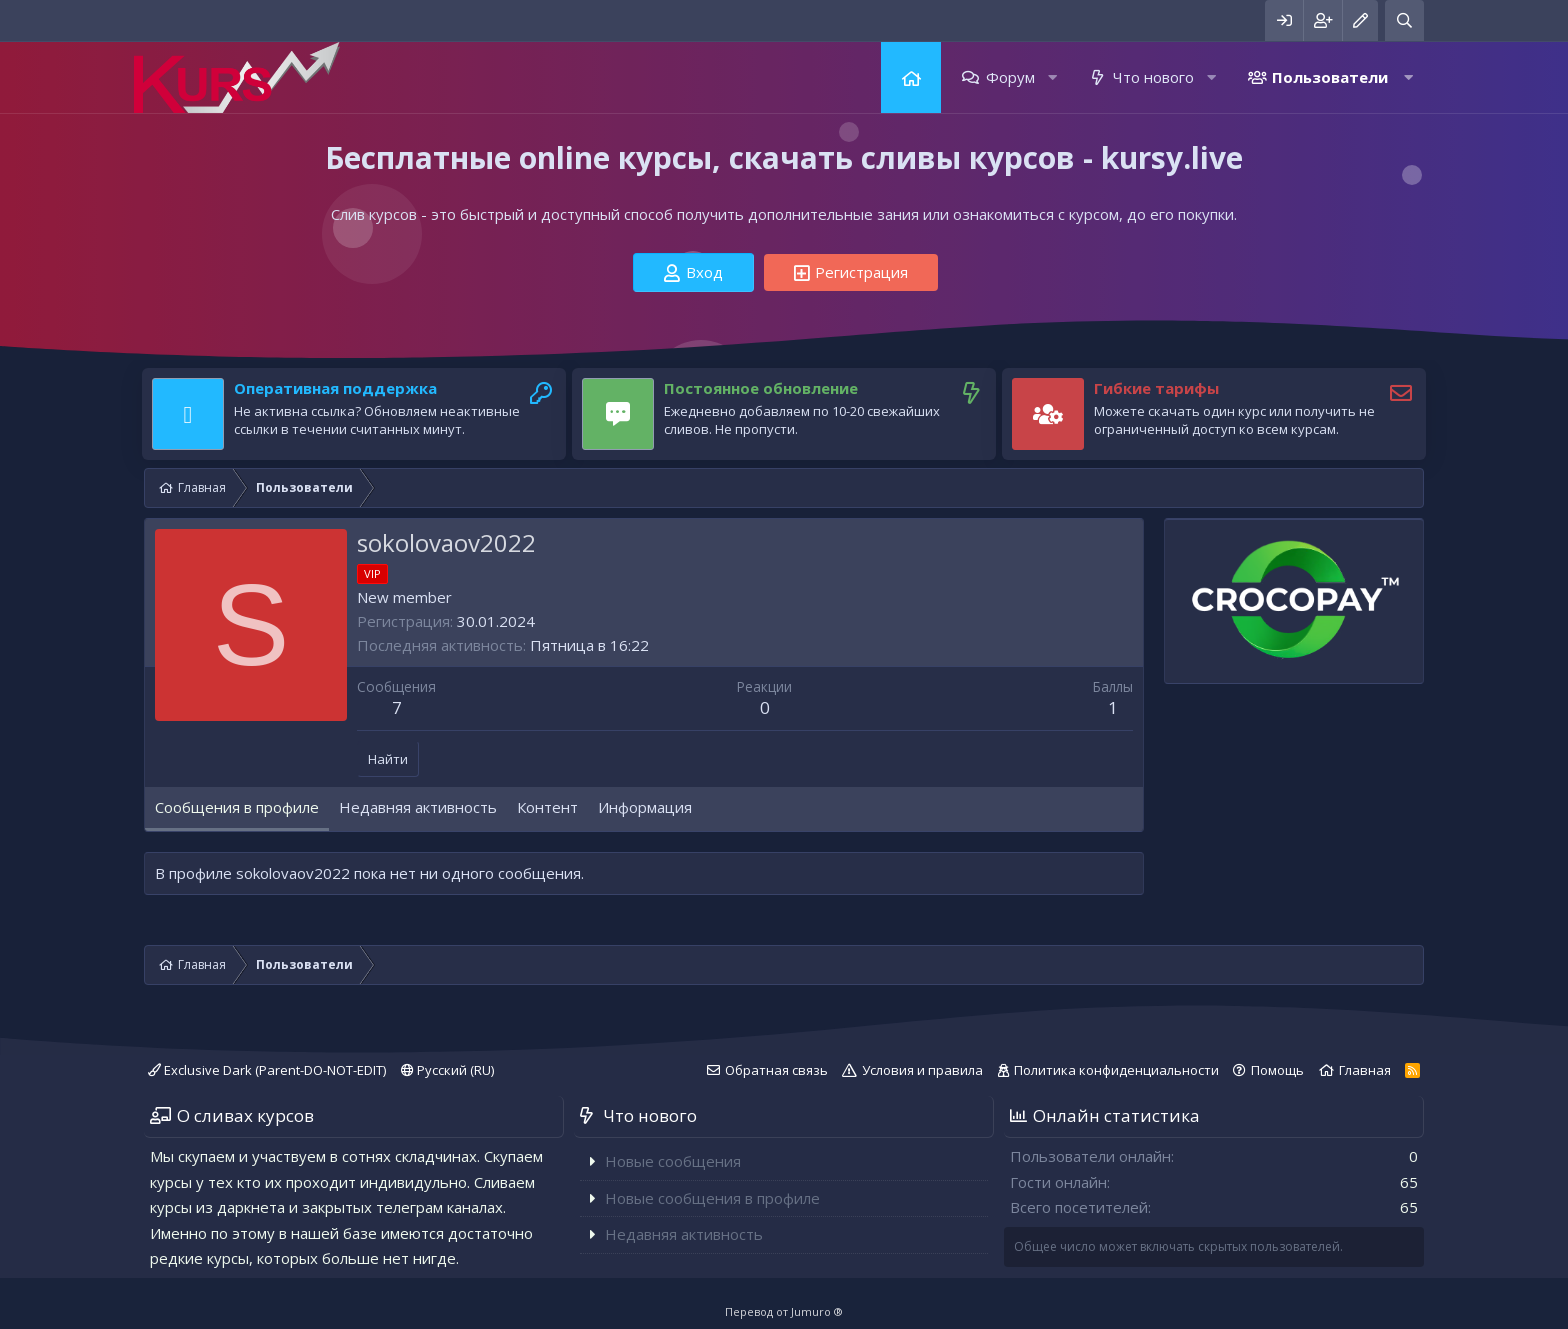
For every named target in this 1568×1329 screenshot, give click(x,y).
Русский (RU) (447, 1070)
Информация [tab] (645, 807)
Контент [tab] (547, 807)
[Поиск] (1404, 20)
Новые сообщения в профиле (712, 1198)
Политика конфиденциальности (1116, 1070)
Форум (1010, 77)
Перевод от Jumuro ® (784, 1311)
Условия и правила (922, 1070)
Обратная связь (776, 1070)
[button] (1052, 77)
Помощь (1277, 1070)
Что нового (1153, 77)
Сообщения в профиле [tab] (237, 807)
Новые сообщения (673, 1161)
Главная (911, 77)
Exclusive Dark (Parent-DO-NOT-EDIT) (267, 1070)
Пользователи (1330, 77)
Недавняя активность (684, 1234)
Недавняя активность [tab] (418, 807)
